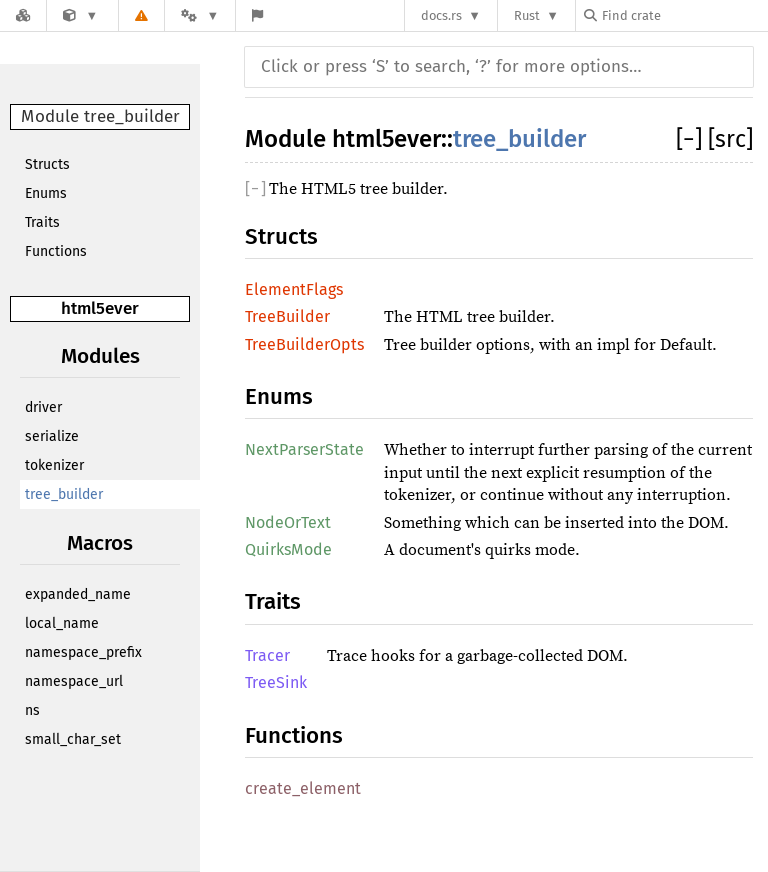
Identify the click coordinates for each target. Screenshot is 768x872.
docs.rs (441, 15)
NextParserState (304, 449)
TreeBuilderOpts (304, 344)
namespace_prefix (83, 652)
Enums (46, 193)
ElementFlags (294, 289)
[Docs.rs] (23, 15)
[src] (730, 139)
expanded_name (78, 594)
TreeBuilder (287, 316)
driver (43, 407)
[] (692, 139)
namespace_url (74, 681)
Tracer (267, 655)
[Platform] (200, 15)
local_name (62, 623)
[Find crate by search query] (684, 15)
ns (32, 710)
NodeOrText (288, 522)
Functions (56, 251)
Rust (527, 15)
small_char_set (73, 739)
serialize (52, 436)
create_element (303, 788)
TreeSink (276, 682)
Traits (42, 222)
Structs (47, 164)
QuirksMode (288, 549)
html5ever (100, 308)
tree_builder (64, 494)
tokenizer (54, 465)
